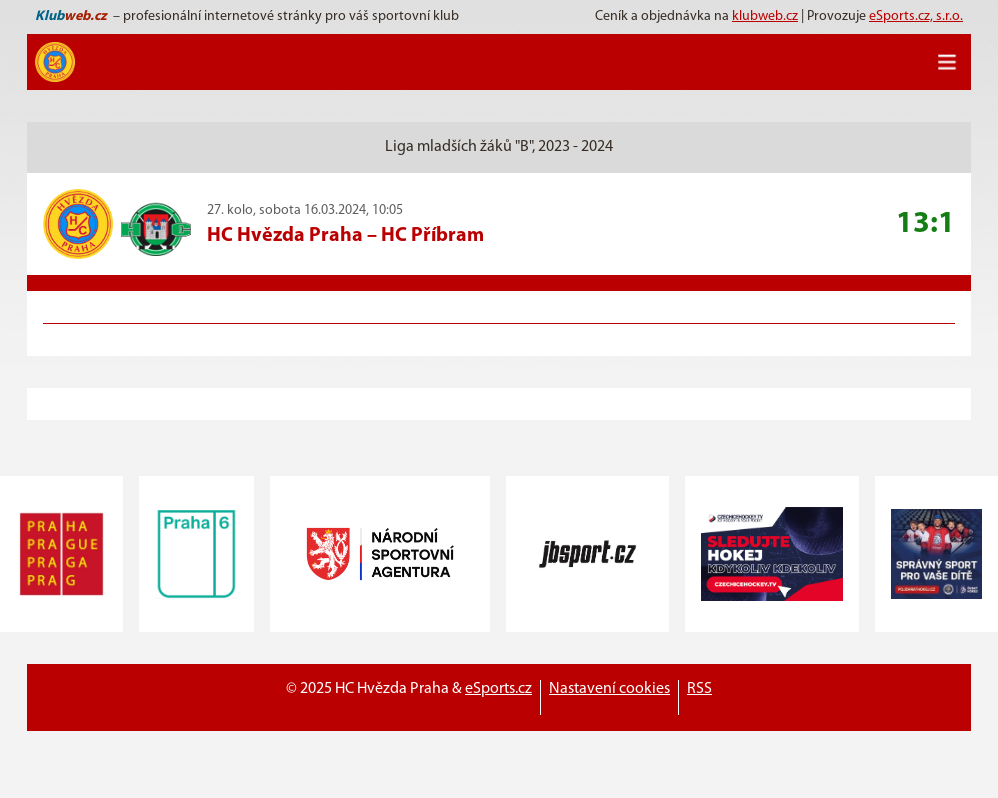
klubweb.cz (765, 16)
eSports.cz (498, 689)
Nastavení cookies (609, 689)
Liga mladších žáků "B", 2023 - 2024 (499, 147)
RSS (699, 689)
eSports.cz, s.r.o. (916, 16)
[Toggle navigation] (947, 62)
